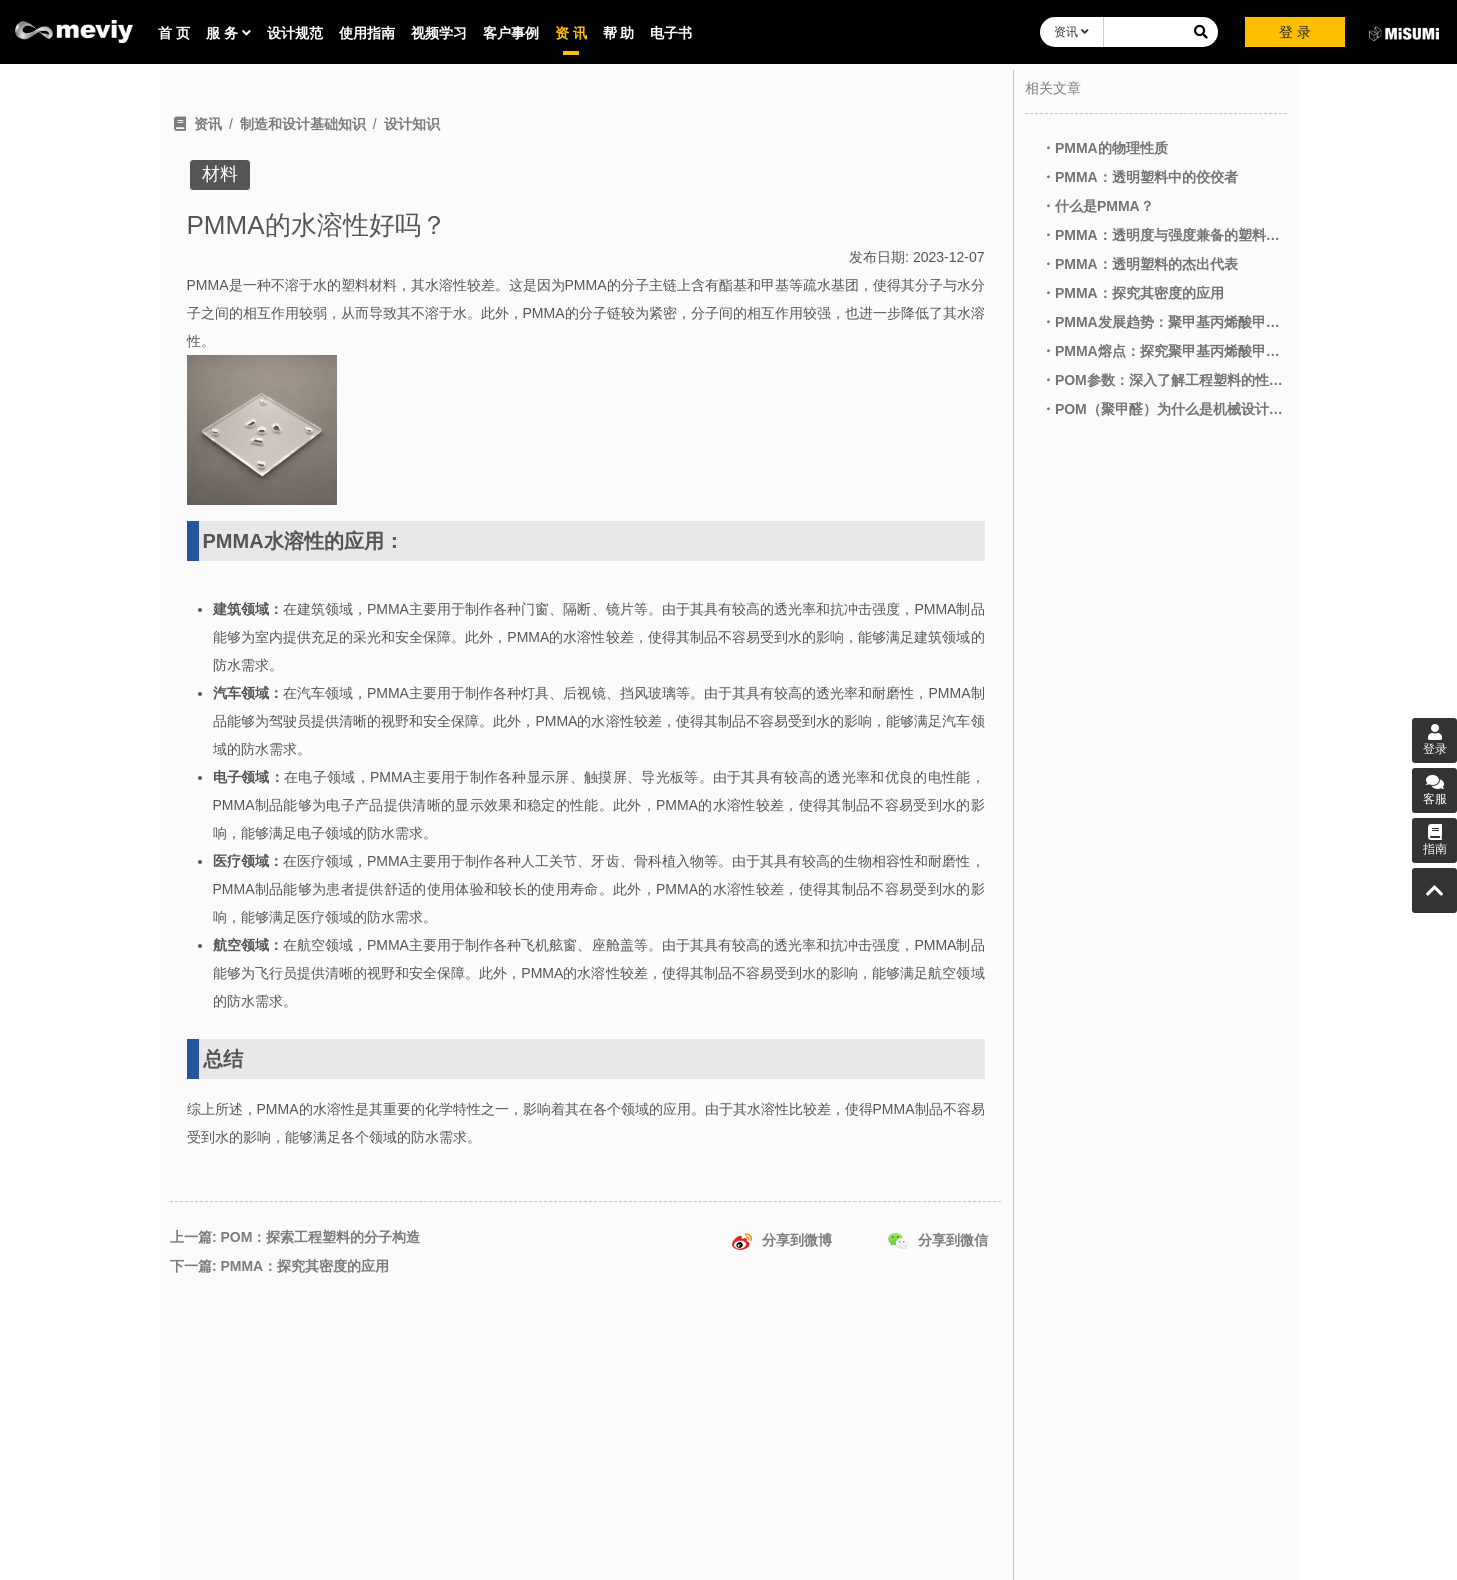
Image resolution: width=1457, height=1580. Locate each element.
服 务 (228, 33)
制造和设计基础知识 (303, 124)
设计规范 (295, 33)
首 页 (174, 33)
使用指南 (367, 33)
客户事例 (511, 33)
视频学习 (439, 33)
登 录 (1295, 32)
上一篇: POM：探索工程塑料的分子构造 (295, 1237)
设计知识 (412, 124)
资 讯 (571, 33)
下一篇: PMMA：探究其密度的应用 (279, 1266)
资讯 (1071, 32)
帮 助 (619, 33)
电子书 (671, 33)
